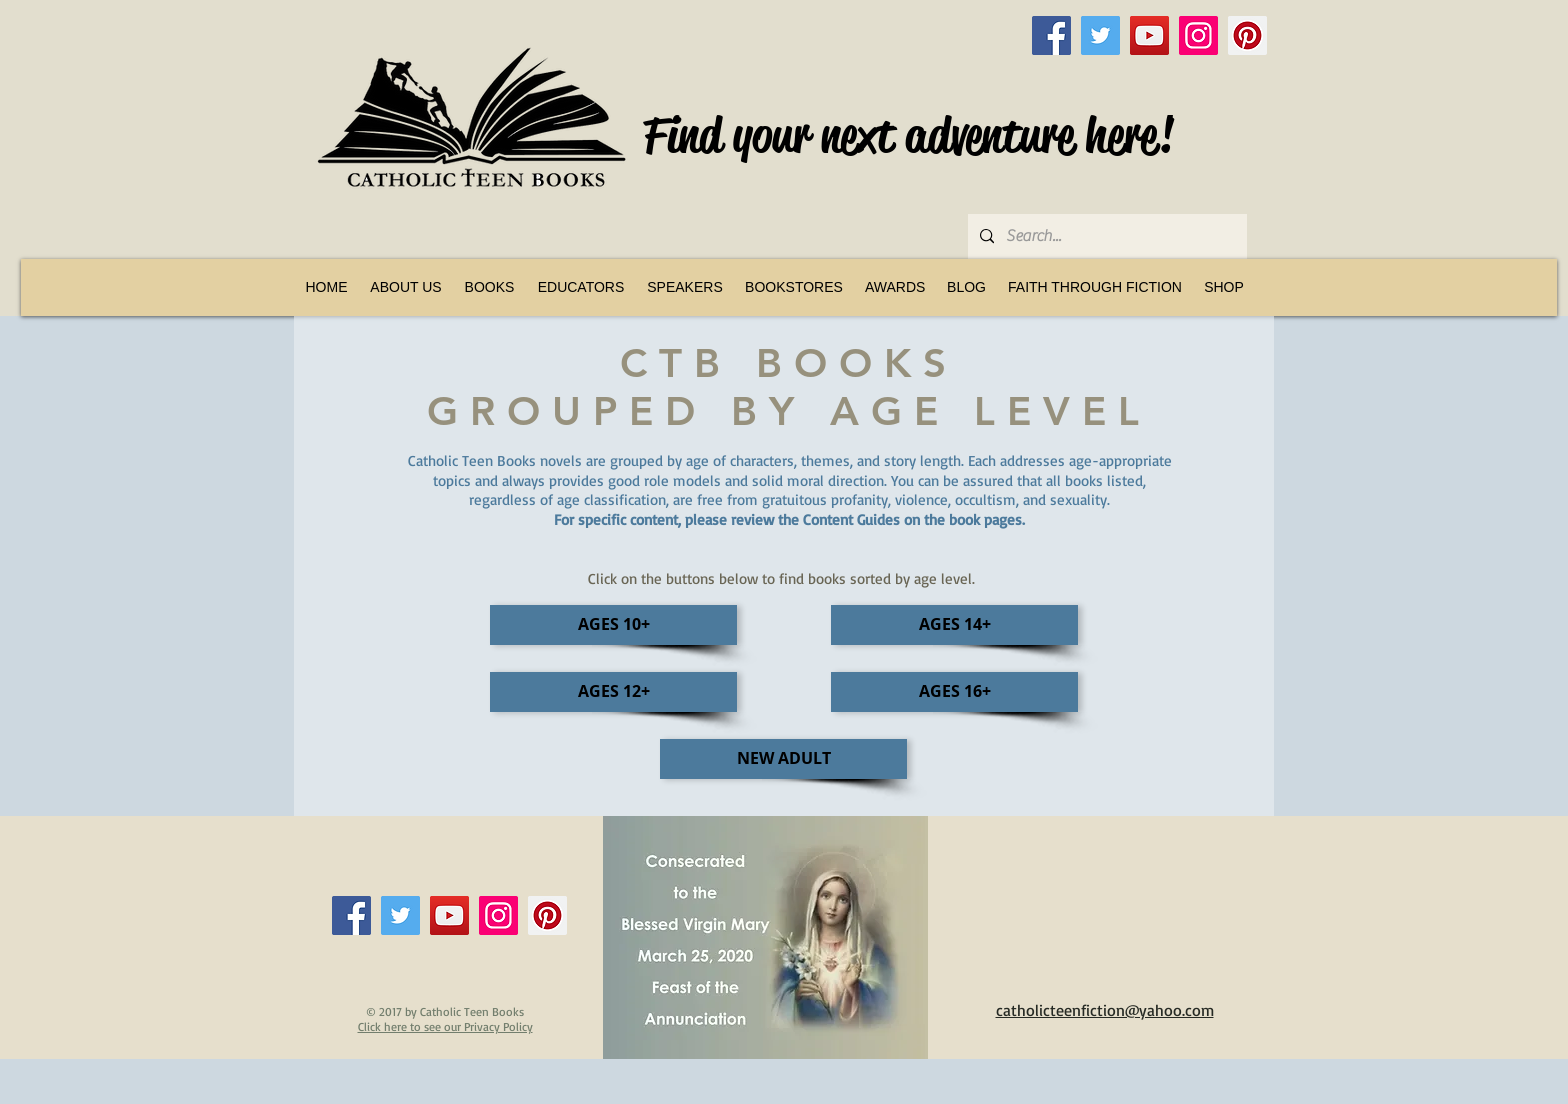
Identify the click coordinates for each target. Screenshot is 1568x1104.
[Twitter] (1100, 35)
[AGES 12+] (613, 692)
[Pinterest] (1247, 35)
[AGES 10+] (613, 625)
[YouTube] (1149, 35)
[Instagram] (1198, 35)
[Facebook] (1051, 35)
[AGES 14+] (954, 625)
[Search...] (1105, 236)
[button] (489, 287)
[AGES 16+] (954, 692)
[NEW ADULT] (783, 759)
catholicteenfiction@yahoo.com (1105, 1010)
